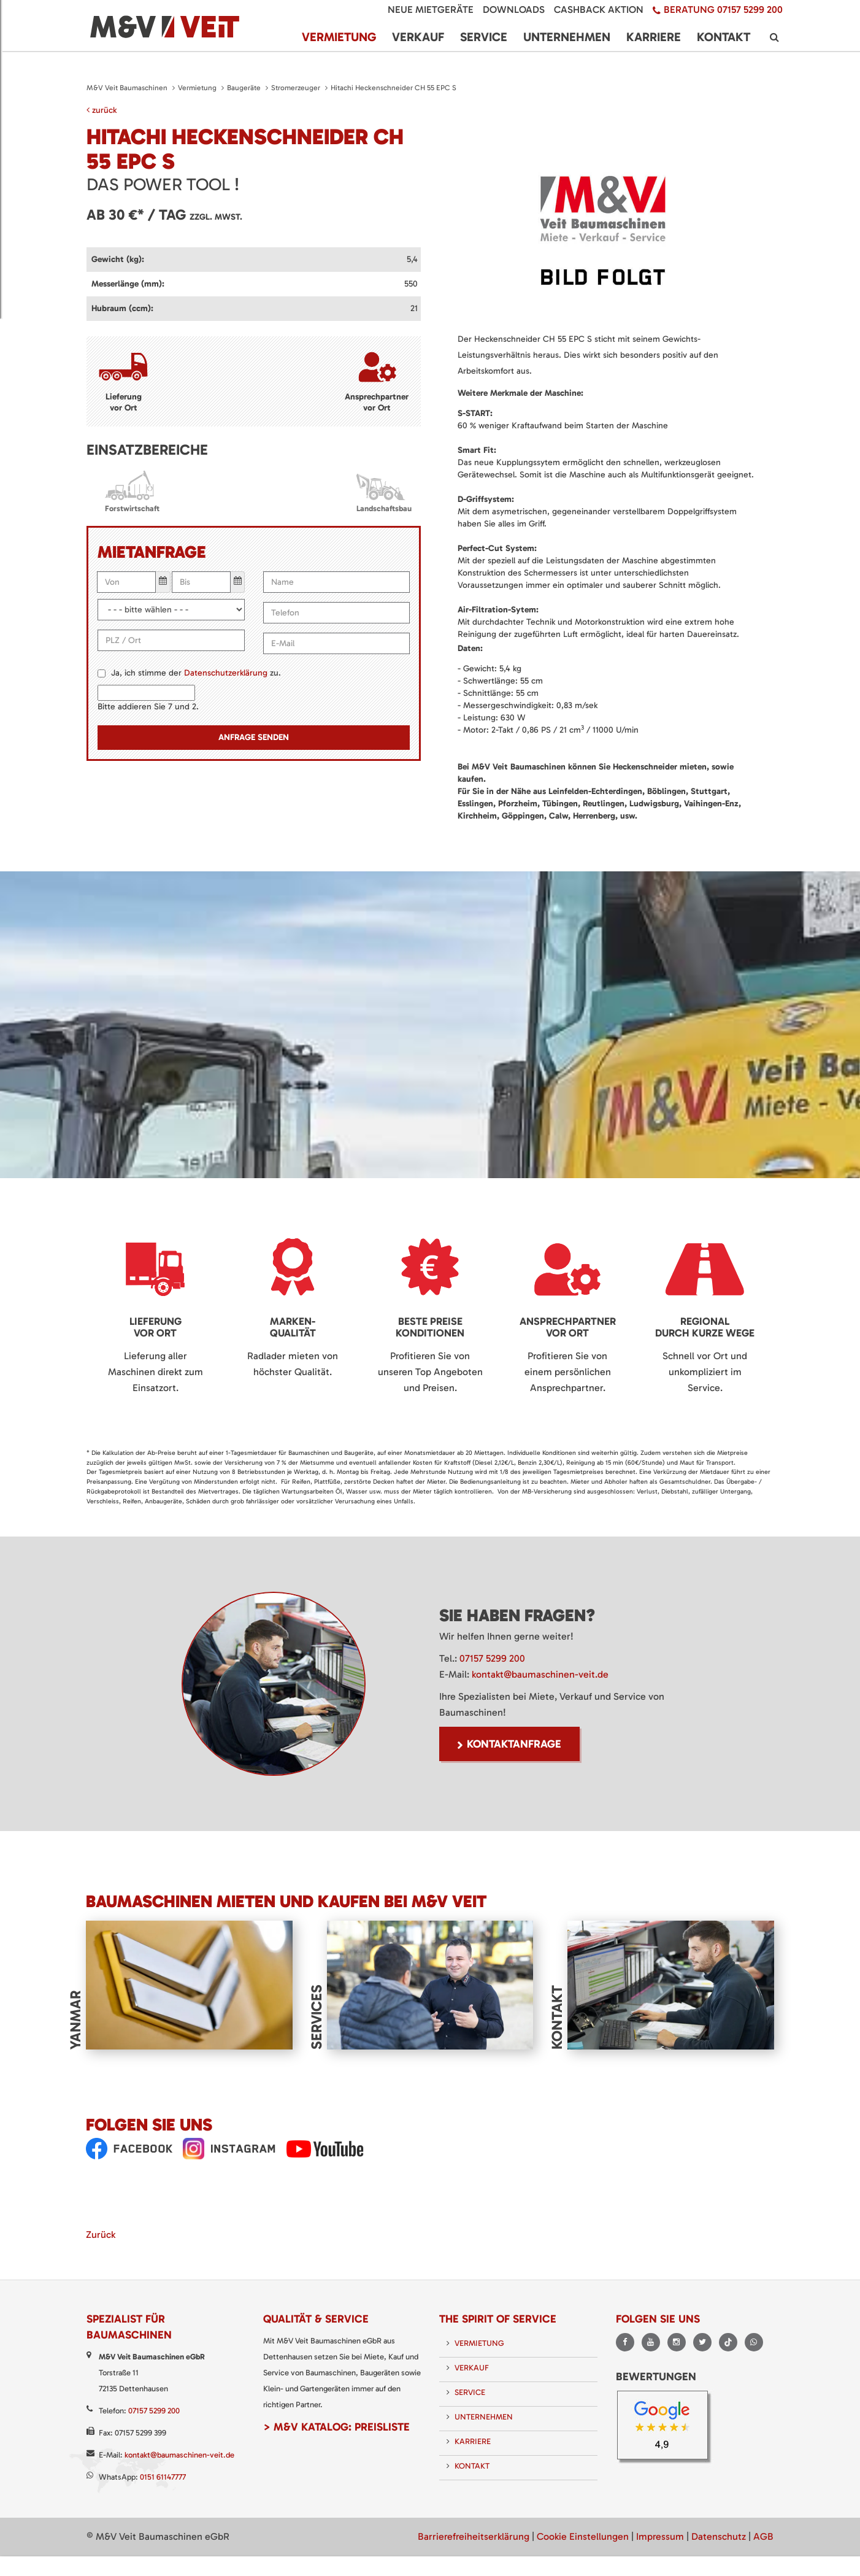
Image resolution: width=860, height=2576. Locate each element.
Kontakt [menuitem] (723, 36)
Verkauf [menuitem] (418, 36)
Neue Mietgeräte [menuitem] (431, 9)
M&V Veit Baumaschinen (126, 87)
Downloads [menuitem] (514, 9)
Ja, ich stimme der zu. (196, 673)
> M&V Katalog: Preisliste (336, 2427)
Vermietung (197, 87)
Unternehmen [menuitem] (566, 36)
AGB (763, 2536)
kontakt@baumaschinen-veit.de (540, 1674)
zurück (101, 110)
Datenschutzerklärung (225, 673)
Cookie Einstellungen (583, 2536)
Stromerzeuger (295, 87)
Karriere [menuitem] (653, 36)
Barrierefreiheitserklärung (473, 2536)
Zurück (100, 2234)
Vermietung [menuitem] (339, 36)
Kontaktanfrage (514, 1744)
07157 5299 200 (492, 1658)
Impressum (660, 2536)
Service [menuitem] (483, 36)
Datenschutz (718, 2536)
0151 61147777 (163, 2477)
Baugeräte (244, 87)
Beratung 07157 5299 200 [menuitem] (723, 9)
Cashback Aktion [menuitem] (598, 9)
